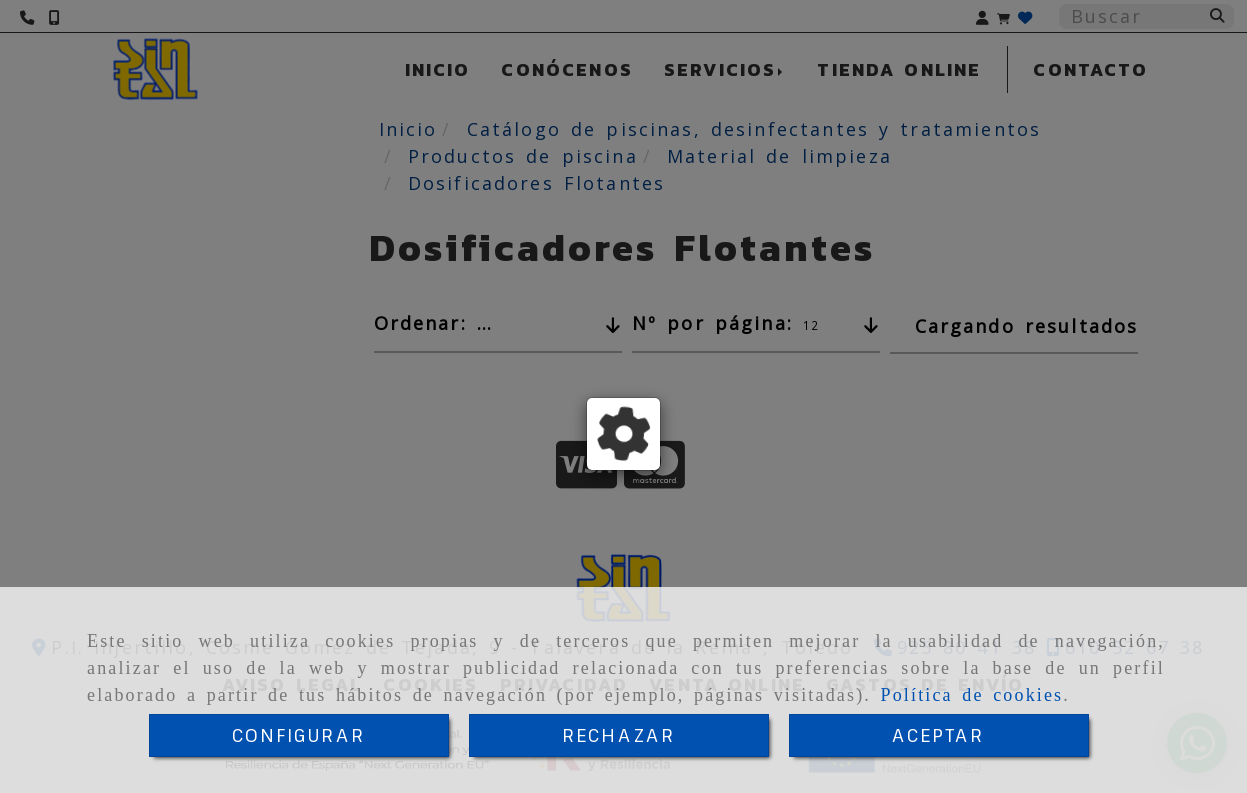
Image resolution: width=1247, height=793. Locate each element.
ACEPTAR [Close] (938, 735)
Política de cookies (972, 695)
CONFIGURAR (299, 735)
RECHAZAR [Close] (618, 735)
